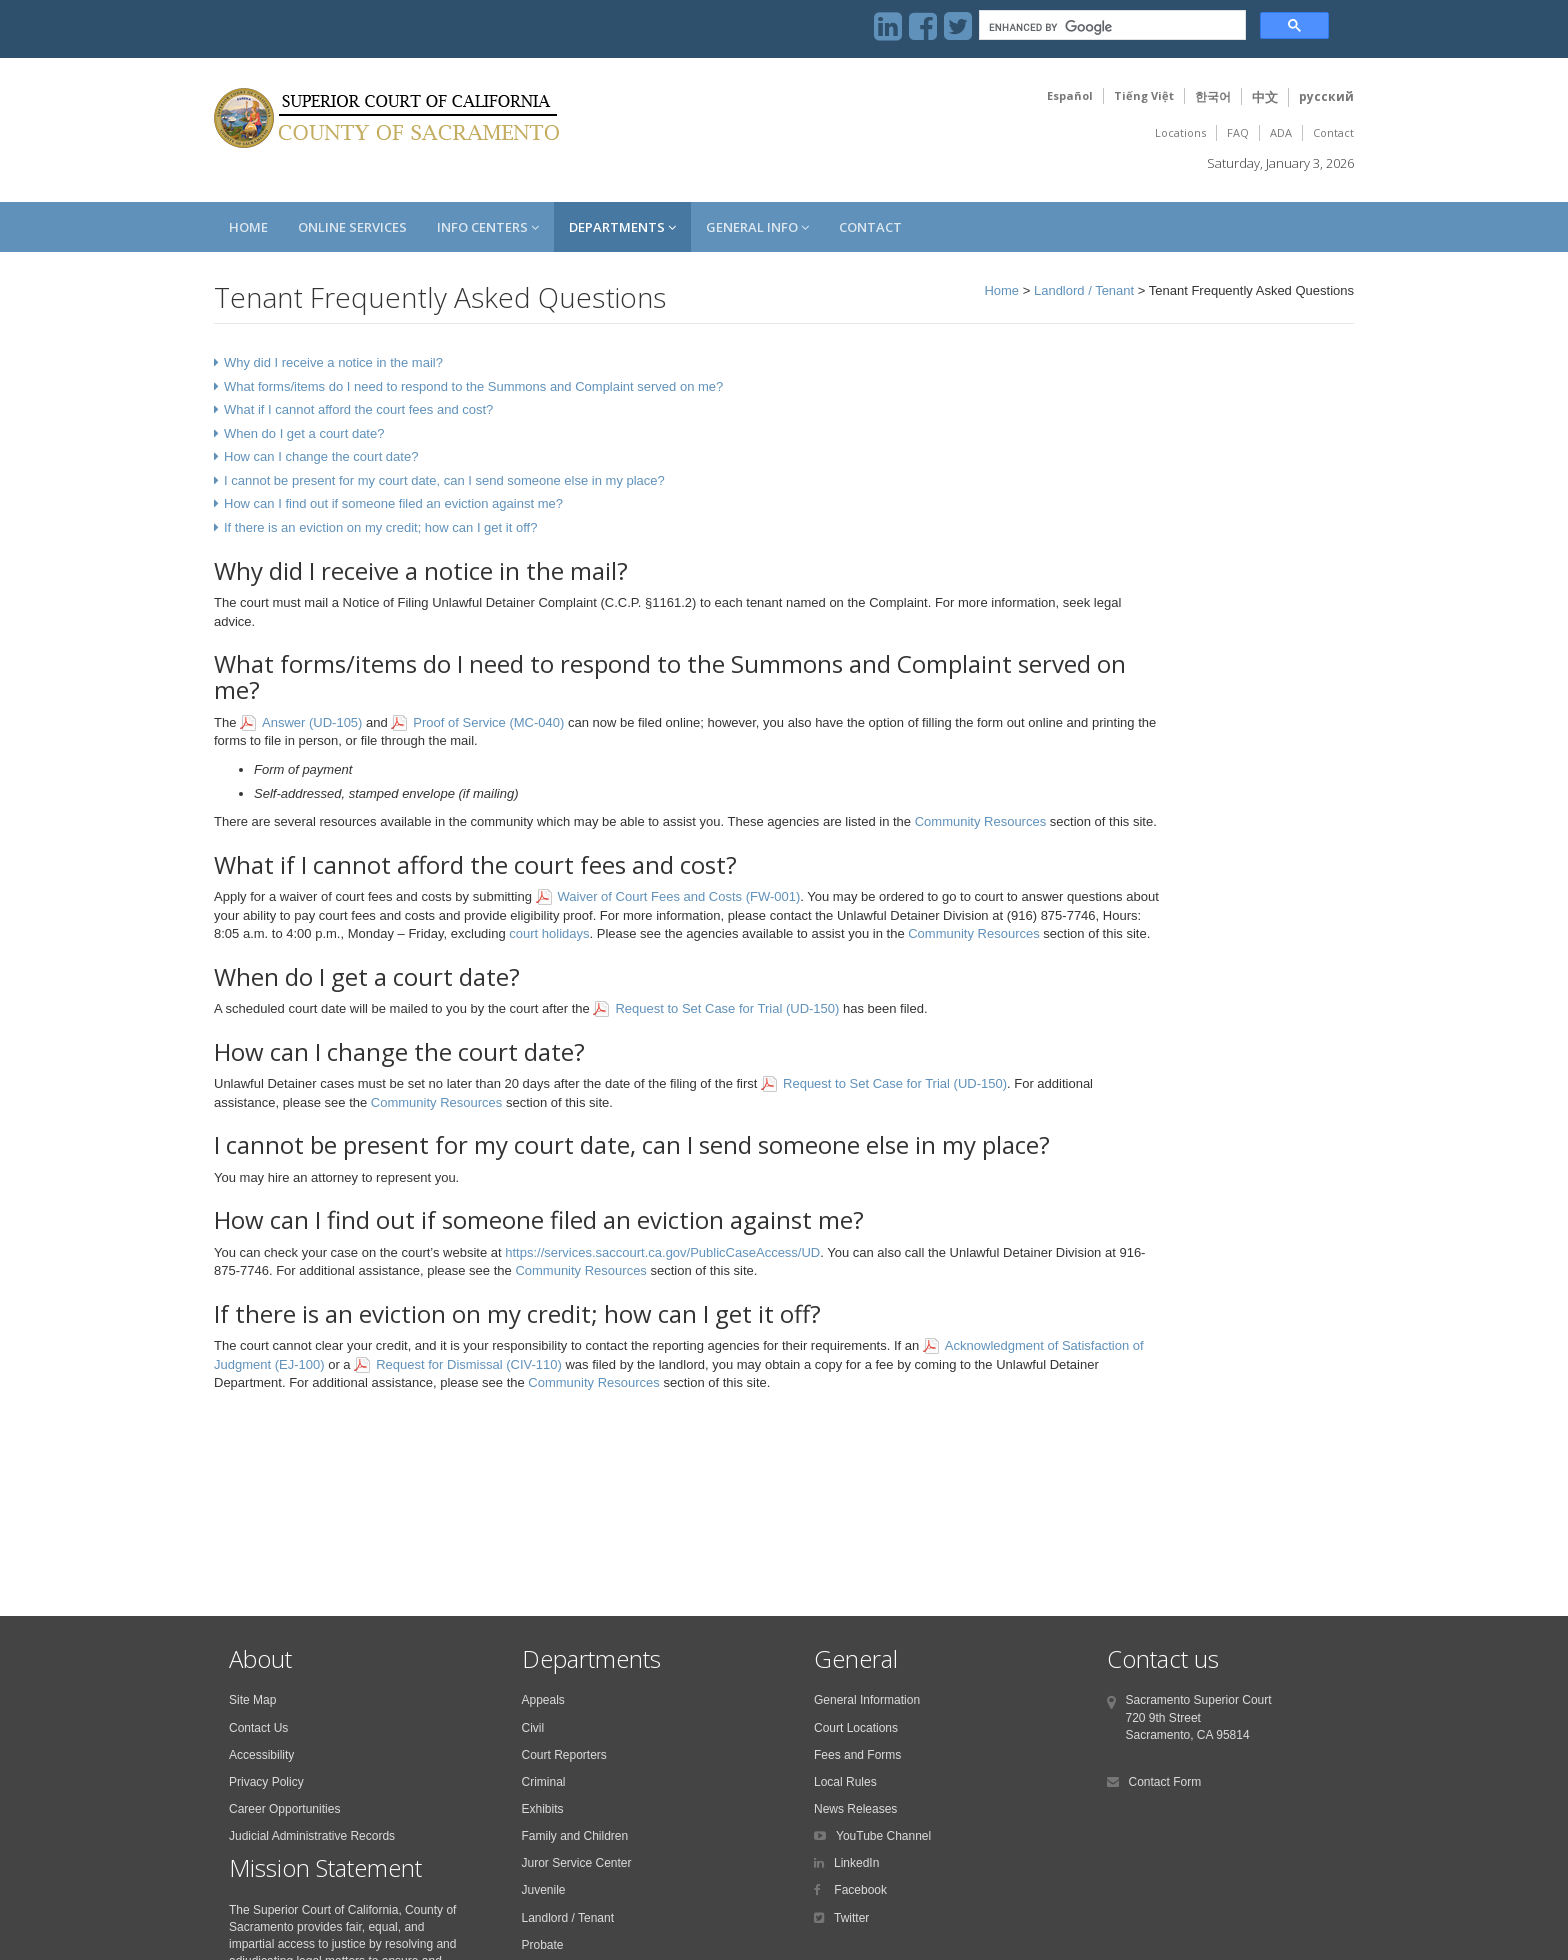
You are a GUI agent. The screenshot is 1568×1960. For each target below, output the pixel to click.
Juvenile (544, 1890)
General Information (867, 1700)
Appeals (543, 1700)
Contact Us (258, 1728)
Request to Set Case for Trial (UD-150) (727, 1008)
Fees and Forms (857, 1755)
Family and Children (575, 1836)
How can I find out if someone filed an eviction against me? (393, 503)
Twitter (851, 1918)
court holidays (549, 933)
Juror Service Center (577, 1863)
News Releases (855, 1809)
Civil (533, 1728)
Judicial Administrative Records (312, 1836)
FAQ (1238, 132)
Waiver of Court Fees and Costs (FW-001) (679, 896)
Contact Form (1165, 1782)
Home (248, 227)
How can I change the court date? (321, 456)
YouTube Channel (883, 1836)
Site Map (252, 1700)
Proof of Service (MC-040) (488, 722)
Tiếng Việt (1144, 95)
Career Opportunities (284, 1809)
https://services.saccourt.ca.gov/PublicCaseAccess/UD (662, 1252)
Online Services (352, 227)
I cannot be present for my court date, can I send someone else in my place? (444, 480)
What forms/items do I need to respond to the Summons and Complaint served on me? (473, 386)
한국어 (1213, 96)
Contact (1333, 132)
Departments (622, 227)
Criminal (544, 1782)
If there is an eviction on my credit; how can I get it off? (380, 527)
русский (1326, 96)
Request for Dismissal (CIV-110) (469, 1364)
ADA (1281, 132)
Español (1070, 95)
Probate (543, 1945)
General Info (757, 227)
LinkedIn (856, 1863)
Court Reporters (564, 1755)
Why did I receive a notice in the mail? (333, 362)
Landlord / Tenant (1084, 290)
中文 (1265, 97)
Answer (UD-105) (312, 722)
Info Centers (488, 227)
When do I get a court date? (304, 433)
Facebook (859, 1890)
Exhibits (543, 1809)
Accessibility (261, 1755)
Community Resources (981, 821)
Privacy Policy (266, 1782)
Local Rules (845, 1782)
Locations (1180, 132)
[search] (1110, 27)
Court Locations (856, 1728)
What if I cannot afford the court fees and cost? (358, 409)
